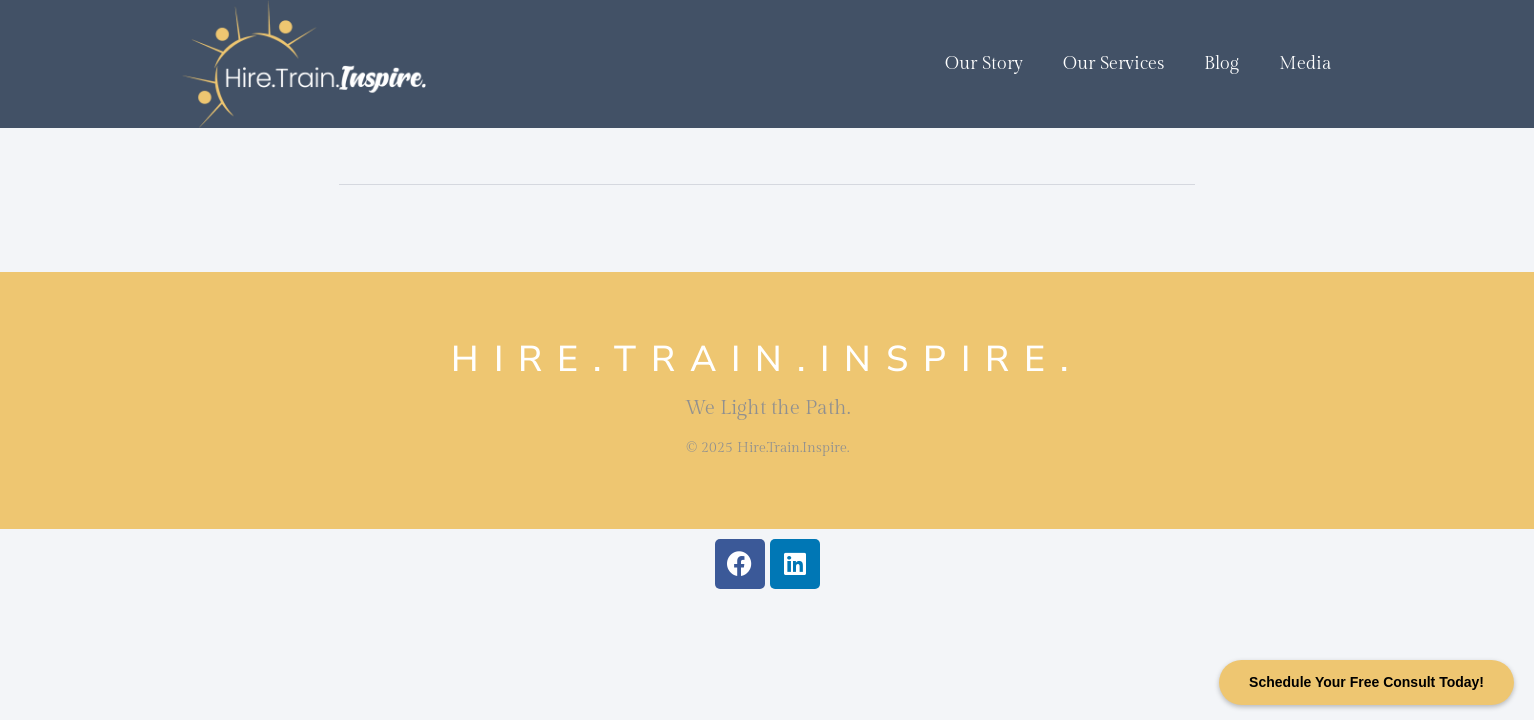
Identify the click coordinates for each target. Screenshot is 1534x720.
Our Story (984, 63)
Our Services (1113, 63)
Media (1305, 63)
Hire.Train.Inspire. (767, 359)
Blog (1221, 63)
